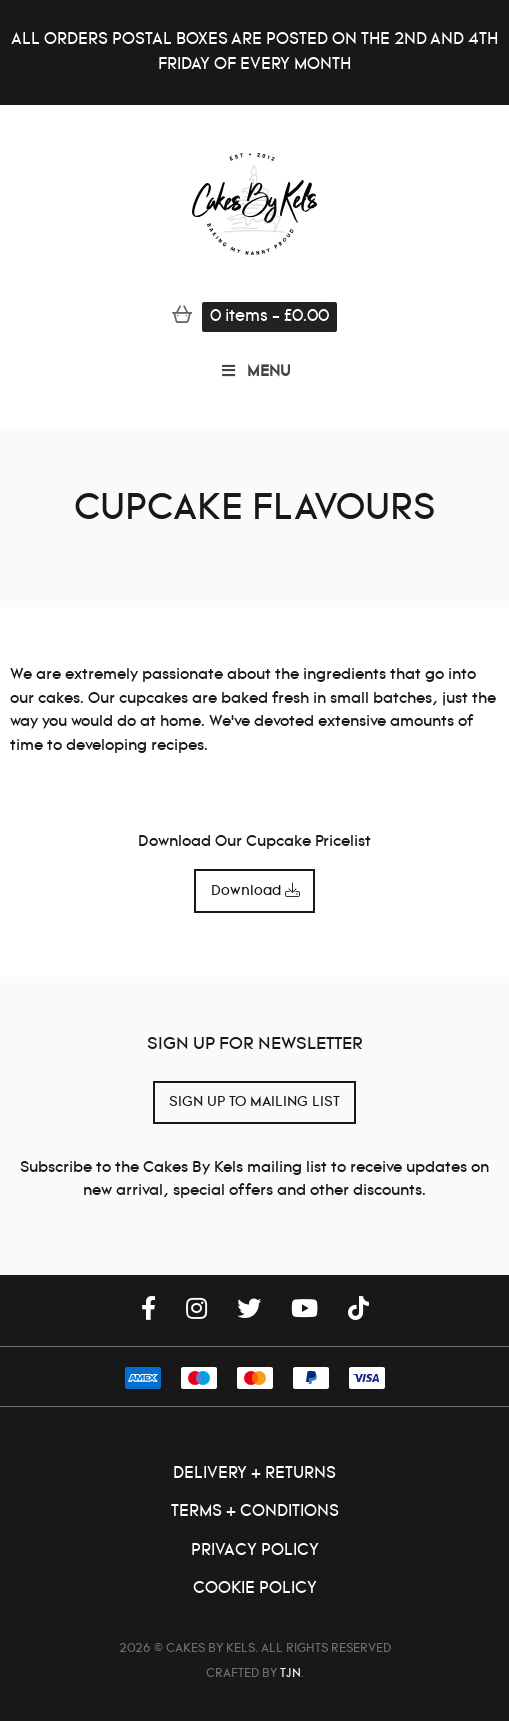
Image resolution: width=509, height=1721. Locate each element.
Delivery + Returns (254, 1473)
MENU (254, 371)
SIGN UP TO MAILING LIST (254, 1102)
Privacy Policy (255, 1550)
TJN (290, 1673)
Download (255, 891)
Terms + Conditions (255, 1511)
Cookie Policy (255, 1588)
